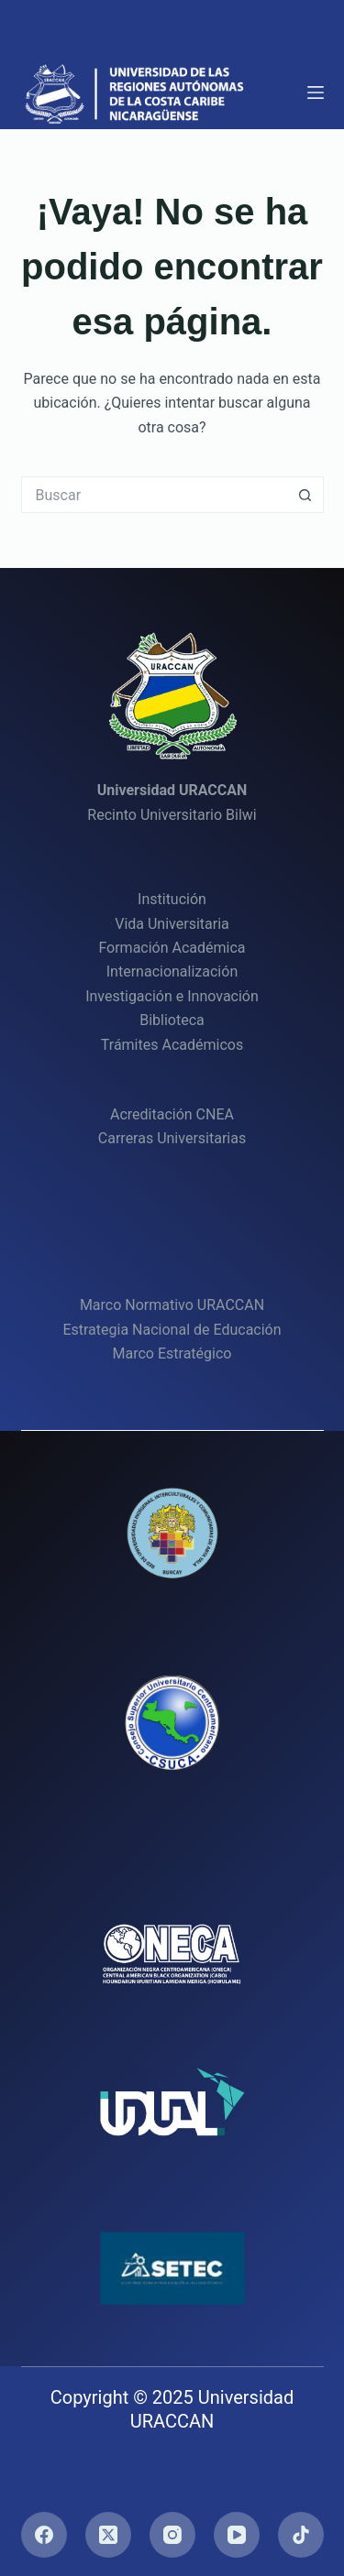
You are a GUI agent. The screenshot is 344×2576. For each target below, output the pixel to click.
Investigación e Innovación (172, 996)
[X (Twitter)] (108, 2535)
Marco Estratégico (172, 1353)
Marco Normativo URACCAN (172, 1305)
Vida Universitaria (172, 924)
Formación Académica (171, 947)
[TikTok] (301, 2535)
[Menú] (315, 92)
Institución (172, 899)
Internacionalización (172, 971)
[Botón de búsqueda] (305, 494)
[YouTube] (237, 2535)
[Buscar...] (154, 494)
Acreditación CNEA (172, 1114)
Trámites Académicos (172, 1044)
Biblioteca (172, 1020)
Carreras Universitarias (172, 1138)
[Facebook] (44, 2535)
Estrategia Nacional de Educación (171, 1329)
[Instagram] (172, 2535)
